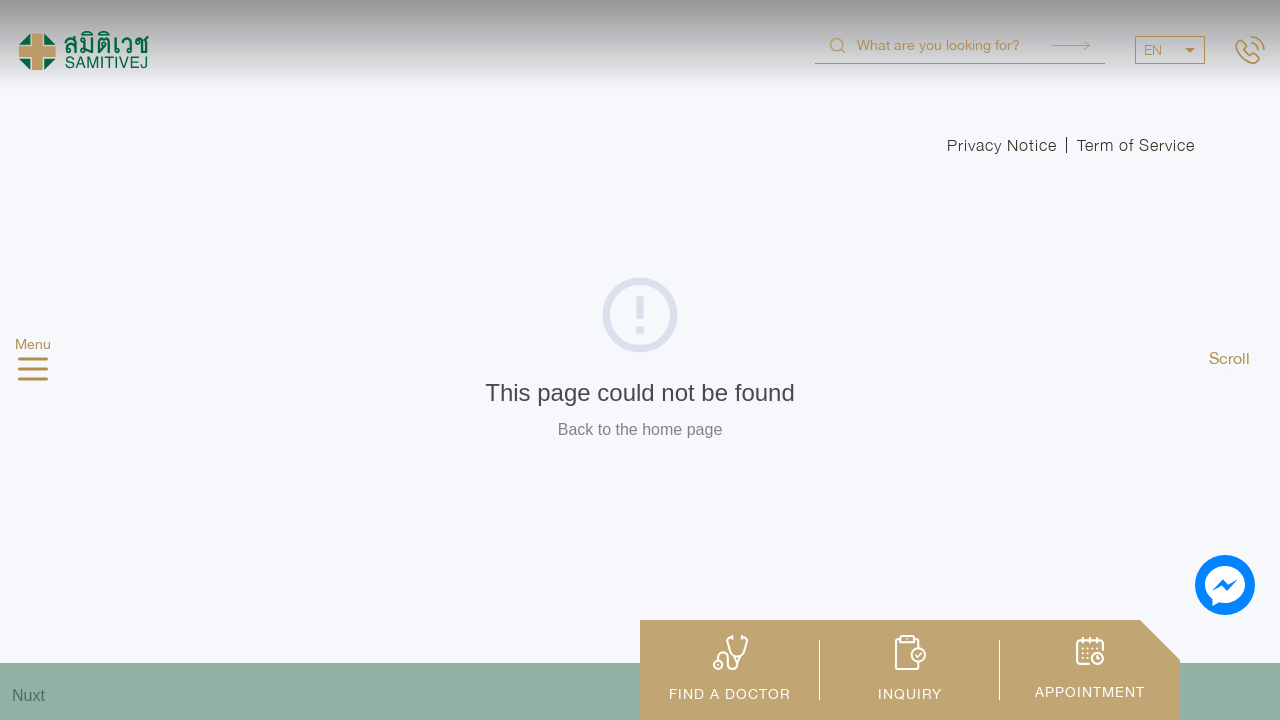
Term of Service (1136, 145)
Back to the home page (640, 429)
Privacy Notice (1002, 145)
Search (1071, 45)
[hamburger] (33, 372)
